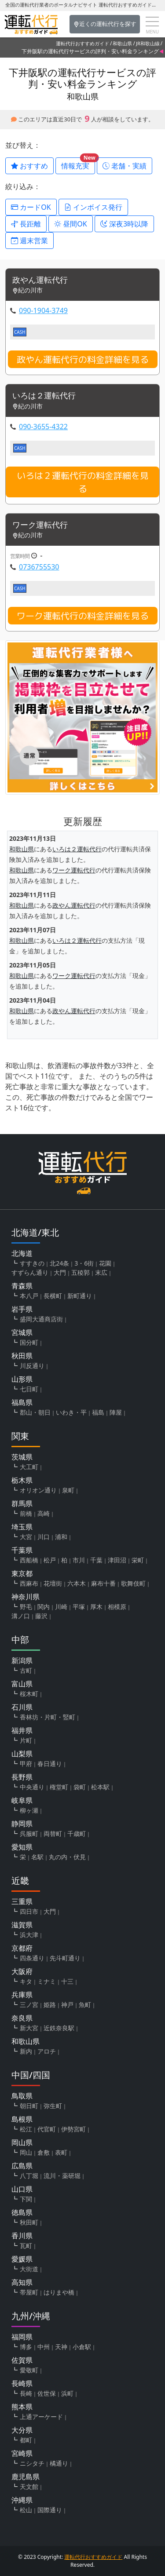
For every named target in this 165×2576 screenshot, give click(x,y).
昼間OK (70, 224)
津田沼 (117, 1560)
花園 (105, 1263)
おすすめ (29, 166)
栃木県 (22, 1480)
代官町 (46, 2129)
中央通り (32, 1787)
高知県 (22, 2282)
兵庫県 (22, 1995)
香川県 (22, 2235)
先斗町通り (65, 1958)
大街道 (29, 2269)
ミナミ (46, 1981)
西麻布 (29, 1583)
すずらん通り (29, 1272)
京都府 (22, 1948)
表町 (61, 2152)
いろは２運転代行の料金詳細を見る (83, 482)
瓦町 (26, 2245)
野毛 (26, 1606)
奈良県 (22, 2018)
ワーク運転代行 (40, 525)
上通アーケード (41, 2416)
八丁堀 (29, 2175)
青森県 (22, 1286)
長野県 (22, 1777)
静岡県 (22, 1823)
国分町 (29, 1342)
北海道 (22, 1253)
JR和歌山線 (148, 43)
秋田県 (22, 1356)
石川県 (22, 1707)
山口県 (22, 2189)
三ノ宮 (29, 2004)
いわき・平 (71, 1412)
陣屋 (116, 1412)
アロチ (46, 2051)
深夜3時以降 (124, 224)
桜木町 (29, 1693)
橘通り (59, 2463)
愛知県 (22, 1847)
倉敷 (43, 2152)
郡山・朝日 (35, 1412)
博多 (26, 2346)
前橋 (26, 1513)
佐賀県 (22, 2360)
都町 (26, 2440)
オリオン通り (38, 1490)
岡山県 (22, 2142)
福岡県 (22, 2337)
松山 (26, 2510)
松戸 (50, 1560)
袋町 (79, 1787)
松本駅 (100, 1787)
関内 (43, 1606)
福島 (98, 1412)
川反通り (32, 1365)
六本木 (76, 1583)
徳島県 (22, 2212)
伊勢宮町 (73, 2129)
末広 (101, 1272)
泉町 (68, 1490)
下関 (26, 2199)
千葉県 (22, 1550)
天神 (61, 2346)
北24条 (59, 1263)
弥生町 (53, 2106)
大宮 (26, 1536)
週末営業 (29, 240)
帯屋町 (29, 2292)
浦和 (61, 1536)
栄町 (138, 1560)
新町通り (79, 1296)
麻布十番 (103, 1583)
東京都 (22, 1573)
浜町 (67, 2393)
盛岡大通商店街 (41, 1319)
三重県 (22, 1901)
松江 (26, 2129)
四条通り (32, 1958)
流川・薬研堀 (62, 2175)
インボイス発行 (93, 207)
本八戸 (29, 1296)
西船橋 (29, 1560)
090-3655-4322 (43, 426)
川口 (43, 1536)
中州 (43, 2346)
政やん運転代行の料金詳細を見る (83, 359)
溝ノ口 (20, 1616)
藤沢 (41, 1616)
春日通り (49, 1763)
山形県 (22, 1379)
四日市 (29, 1911)
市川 (79, 1560)
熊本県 (22, 2407)
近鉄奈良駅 (59, 2028)
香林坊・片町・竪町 (47, 1717)
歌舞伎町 (133, 1583)
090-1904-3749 (43, 310)
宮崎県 (22, 2453)
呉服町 (29, 1833)
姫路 (50, 2004)
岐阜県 (22, 1800)
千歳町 (76, 1833)
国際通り (49, 2510)
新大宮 (29, 2028)
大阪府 (22, 1971)
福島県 (22, 1402)
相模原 (117, 1606)
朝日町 (29, 2106)
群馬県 (22, 1503)
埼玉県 (22, 1527)
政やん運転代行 (40, 280)
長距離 (26, 224)
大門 (60, 1272)
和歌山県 (122, 43)
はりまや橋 (59, 2292)
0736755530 (39, 567)
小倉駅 (82, 2346)
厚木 (96, 1606)
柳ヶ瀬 (29, 1810)
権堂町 (59, 1787)
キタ (26, 1981)
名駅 (37, 1857)
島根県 (22, 2119)
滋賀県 (22, 1925)
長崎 (26, 2393)
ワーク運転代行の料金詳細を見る (83, 615)
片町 (26, 1740)
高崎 (43, 1513)
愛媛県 (22, 2259)
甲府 (26, 1763)
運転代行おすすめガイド (82, 43)
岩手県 (22, 1309)
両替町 (53, 1833)
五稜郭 (80, 1272)
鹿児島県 (25, 2476)
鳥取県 (22, 2096)
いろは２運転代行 (44, 396)
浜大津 (29, 1934)
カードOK (31, 207)
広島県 (22, 2166)
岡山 (26, 2152)
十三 (67, 1981)
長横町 (53, 1296)
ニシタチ (32, 2463)
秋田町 (29, 2222)
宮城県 (22, 1332)
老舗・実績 (125, 166)
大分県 (22, 2430)
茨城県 (22, 1457)
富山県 (22, 1684)
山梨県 (22, 1754)
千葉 (96, 1560)
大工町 (29, 1467)
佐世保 (46, 2393)
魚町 (85, 2004)
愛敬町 (29, 2370)
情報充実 (78, 164)
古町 (26, 1670)
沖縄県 (22, 2500)
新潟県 (22, 1660)
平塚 (79, 1606)
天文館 (29, 2486)
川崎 (61, 1606)
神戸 (67, 2004)
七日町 (29, 1389)
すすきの (32, 1263)
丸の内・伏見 (67, 1857)
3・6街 (84, 1263)
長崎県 (22, 2383)
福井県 (22, 1730)
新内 (26, 2051)
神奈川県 (25, 1597)
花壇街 (53, 1583)
